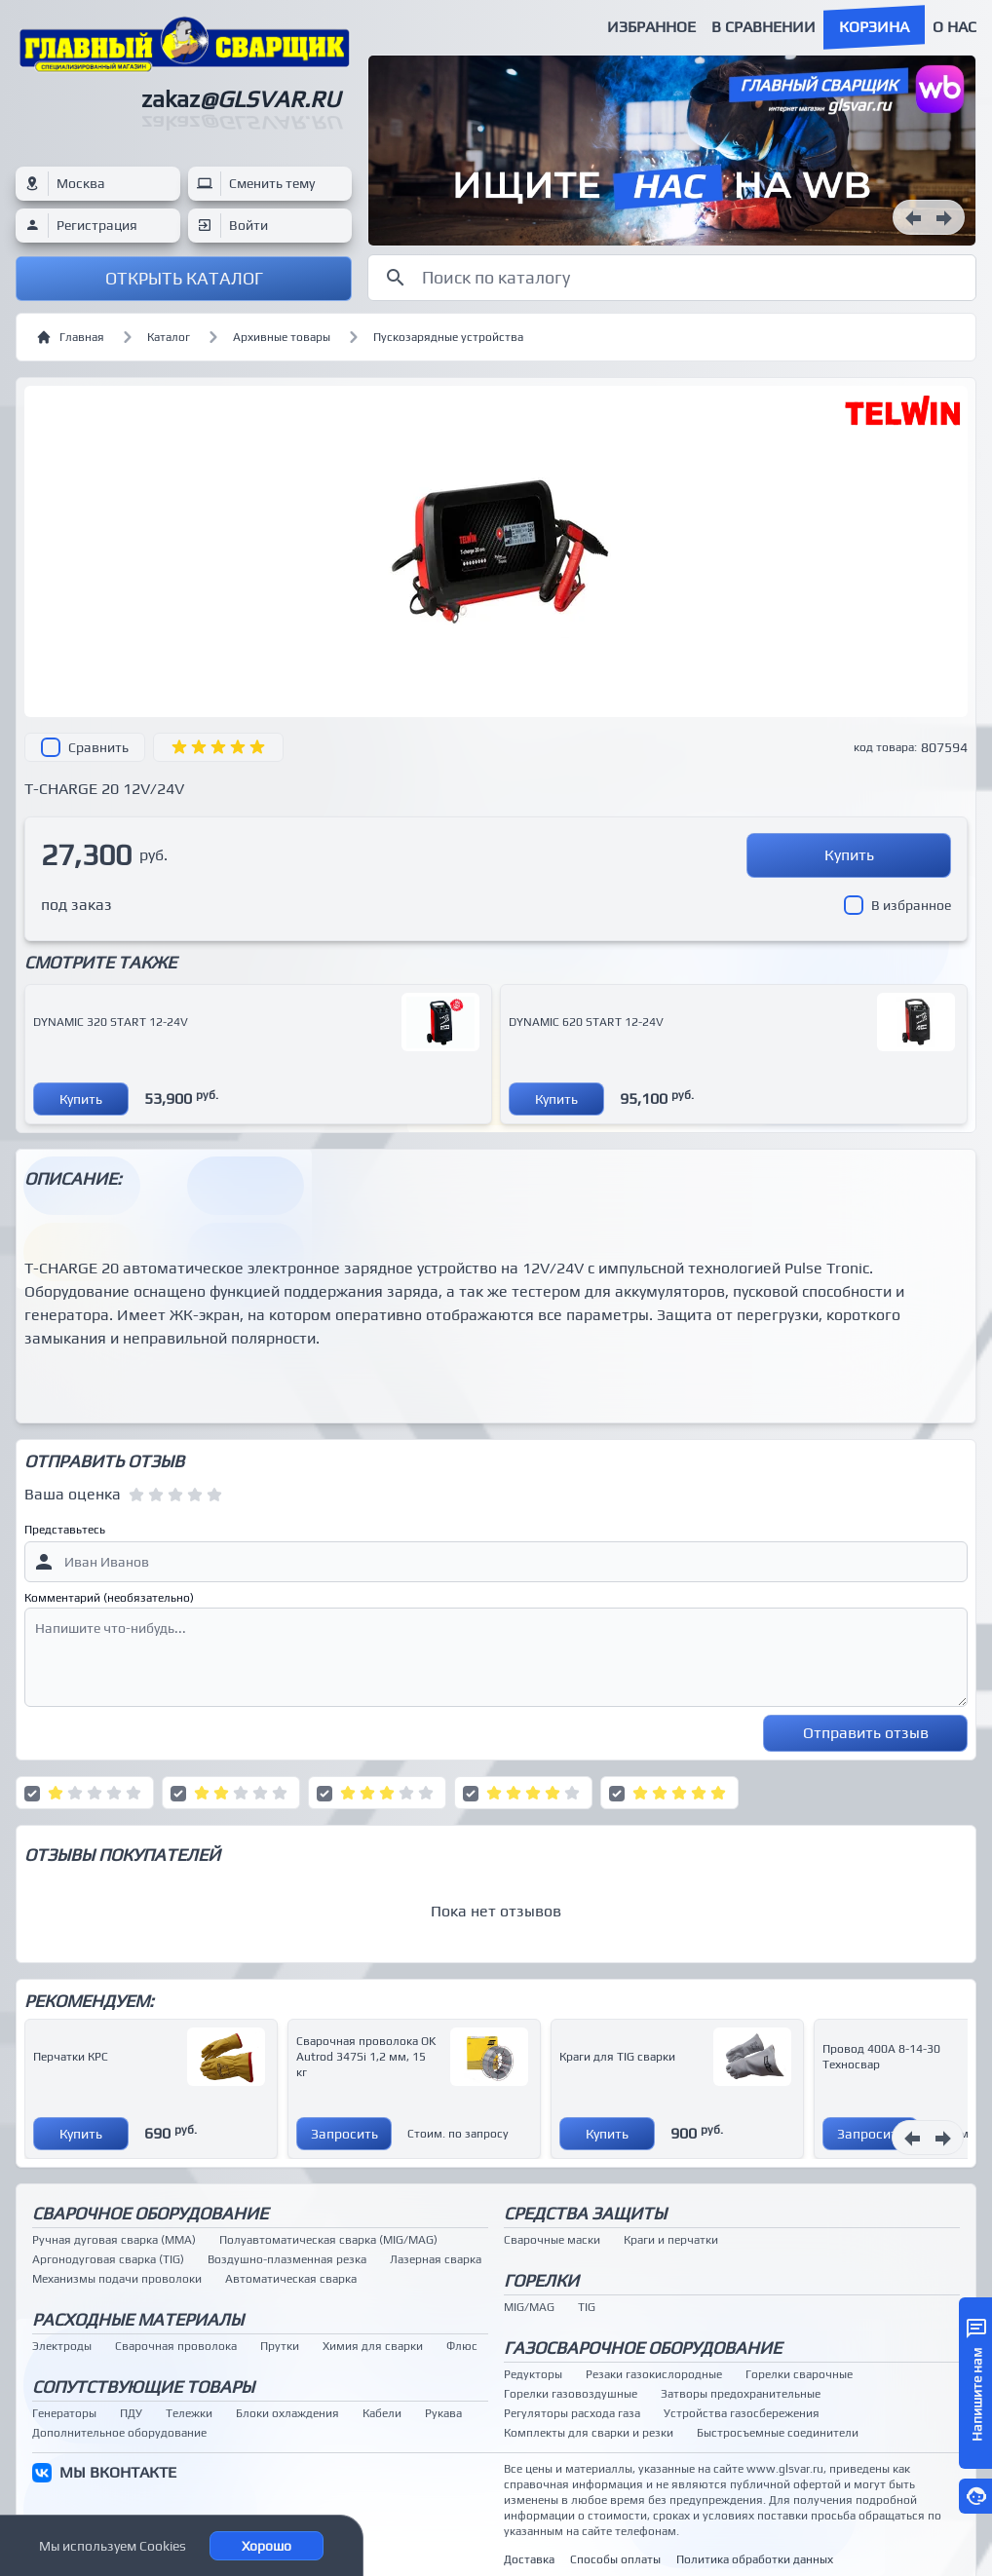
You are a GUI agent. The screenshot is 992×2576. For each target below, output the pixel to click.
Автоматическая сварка (291, 2279)
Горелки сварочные (799, 2374)
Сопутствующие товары (143, 2386)
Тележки (189, 2413)
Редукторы (533, 2374)
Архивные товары (281, 337)
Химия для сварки (373, 2346)
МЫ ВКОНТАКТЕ (117, 2472)
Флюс (461, 2346)
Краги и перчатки (671, 2240)
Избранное (651, 27)
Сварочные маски (552, 2240)
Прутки (279, 2346)
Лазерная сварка (435, 2259)
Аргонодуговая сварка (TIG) (108, 2259)
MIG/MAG (529, 2307)
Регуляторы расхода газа (572, 2413)
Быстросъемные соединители (777, 2433)
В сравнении (763, 27)
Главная (70, 337)
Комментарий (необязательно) (109, 1598)
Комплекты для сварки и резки (588, 2433)
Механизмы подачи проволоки (117, 2279)
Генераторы (64, 2413)
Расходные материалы (138, 2319)
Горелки (541, 2280)
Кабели (381, 2413)
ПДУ (131, 2413)
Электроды (62, 2346)
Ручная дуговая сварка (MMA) (114, 2240)
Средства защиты (585, 2213)
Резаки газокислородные (654, 2374)
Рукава (443, 2413)
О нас (954, 27)
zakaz (240, 99)
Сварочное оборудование (150, 2213)
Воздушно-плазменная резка (287, 2259)
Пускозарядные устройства (448, 337)
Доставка (529, 2559)
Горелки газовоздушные (570, 2394)
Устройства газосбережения (742, 2413)
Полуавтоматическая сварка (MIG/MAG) (328, 2240)
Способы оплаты (615, 2559)
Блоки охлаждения (287, 2413)
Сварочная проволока (176, 2346)
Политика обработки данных (754, 2559)
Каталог (168, 337)
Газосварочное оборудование (643, 2347)
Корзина (874, 27)
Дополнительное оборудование (119, 2433)
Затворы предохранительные (740, 2394)
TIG (586, 2307)
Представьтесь (64, 1529)
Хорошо (266, 2546)
